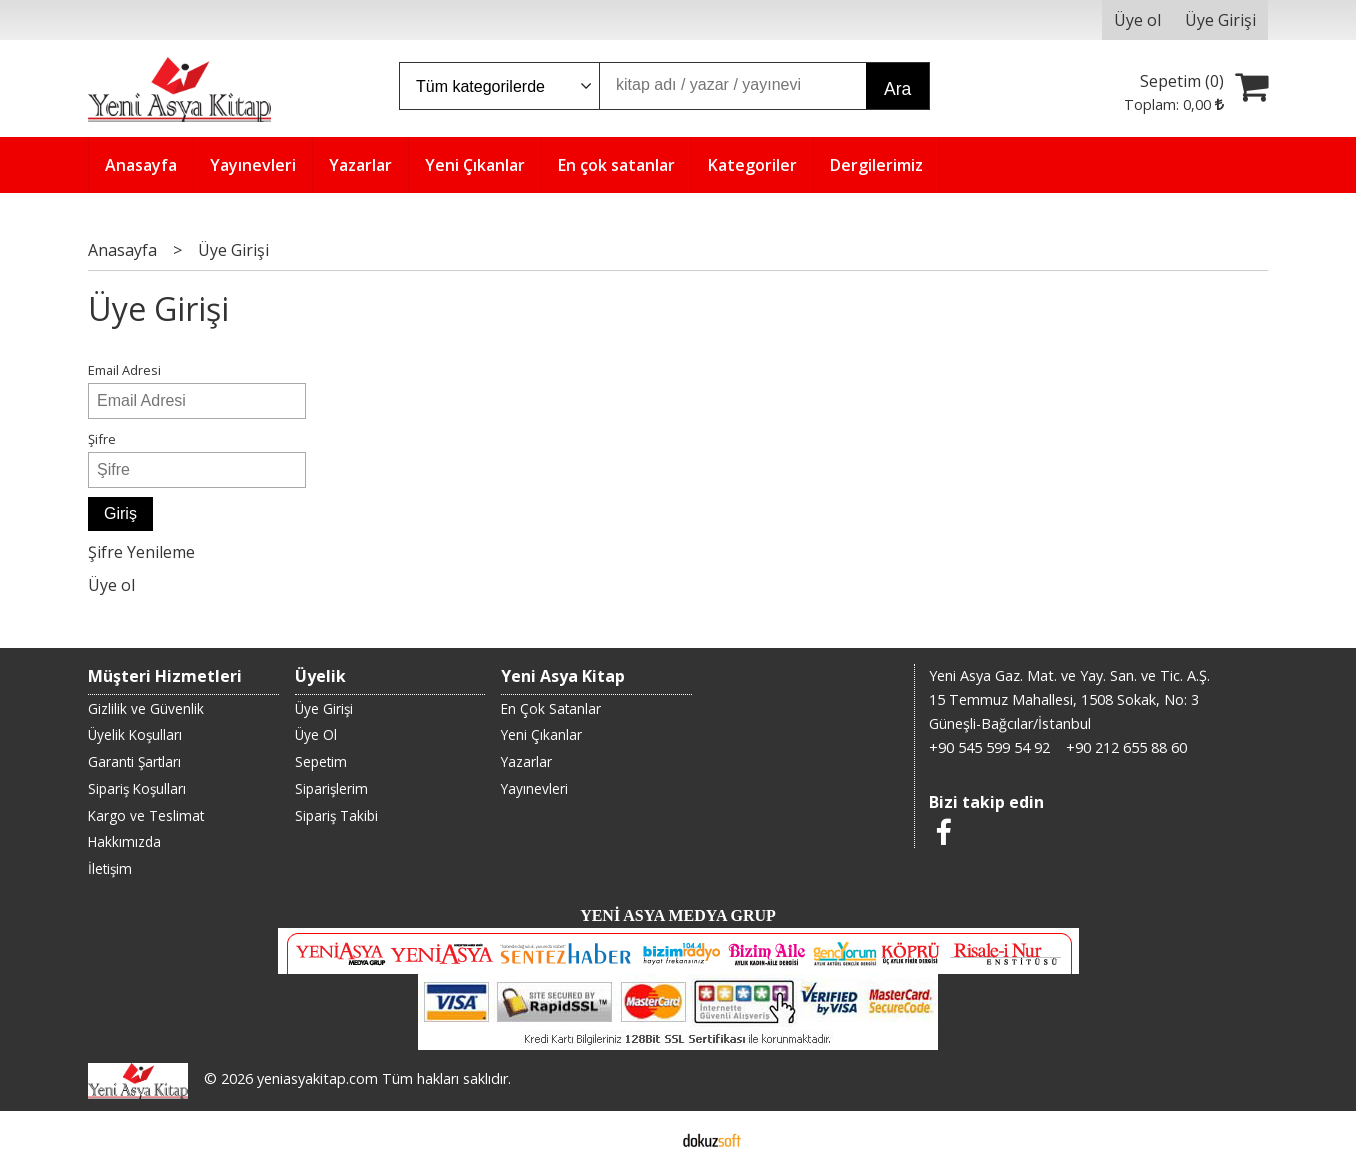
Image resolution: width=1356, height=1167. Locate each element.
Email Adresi (124, 370)
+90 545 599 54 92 (989, 747)
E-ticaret (646, 1139)
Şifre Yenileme (141, 552)
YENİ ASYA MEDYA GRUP (678, 915)
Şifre (102, 439)
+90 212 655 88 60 (1126, 747)
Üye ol (111, 585)
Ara (897, 89)
